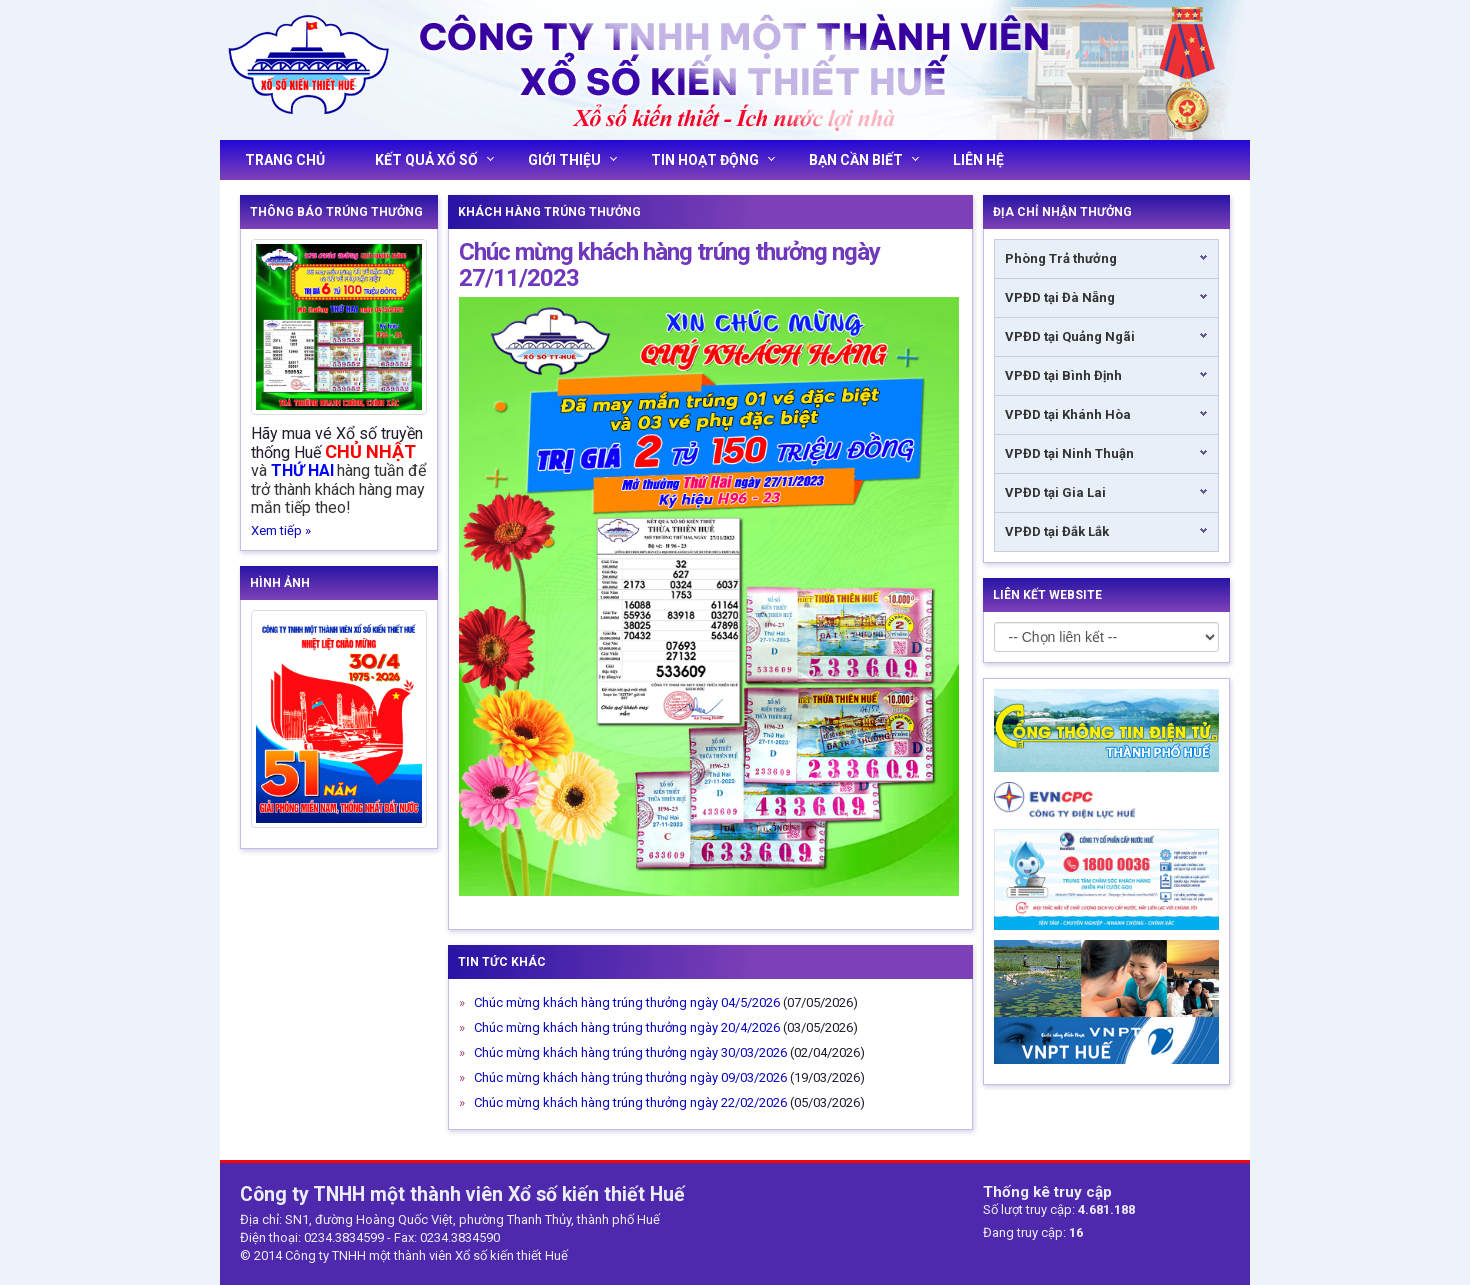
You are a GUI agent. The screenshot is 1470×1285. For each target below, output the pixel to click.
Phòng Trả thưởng (1061, 258)
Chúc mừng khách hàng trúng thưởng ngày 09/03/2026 (630, 1077)
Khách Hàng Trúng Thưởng (549, 212)
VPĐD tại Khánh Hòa (1068, 414)
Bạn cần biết (864, 160)
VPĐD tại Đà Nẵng (1060, 297)
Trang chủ (285, 160)
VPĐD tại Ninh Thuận (1069, 453)
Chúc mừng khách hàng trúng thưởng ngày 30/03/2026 (630, 1052)
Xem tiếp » (281, 530)
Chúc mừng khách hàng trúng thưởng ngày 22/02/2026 (630, 1102)
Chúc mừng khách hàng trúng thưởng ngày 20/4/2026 (627, 1027)
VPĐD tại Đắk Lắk (1057, 531)
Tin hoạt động (713, 160)
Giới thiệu (572, 160)
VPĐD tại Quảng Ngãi (1070, 336)
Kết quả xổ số (434, 160)
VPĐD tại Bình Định (1063, 375)
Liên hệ (978, 160)
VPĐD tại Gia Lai (1055, 492)
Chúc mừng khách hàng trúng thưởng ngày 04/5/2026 (627, 1002)
